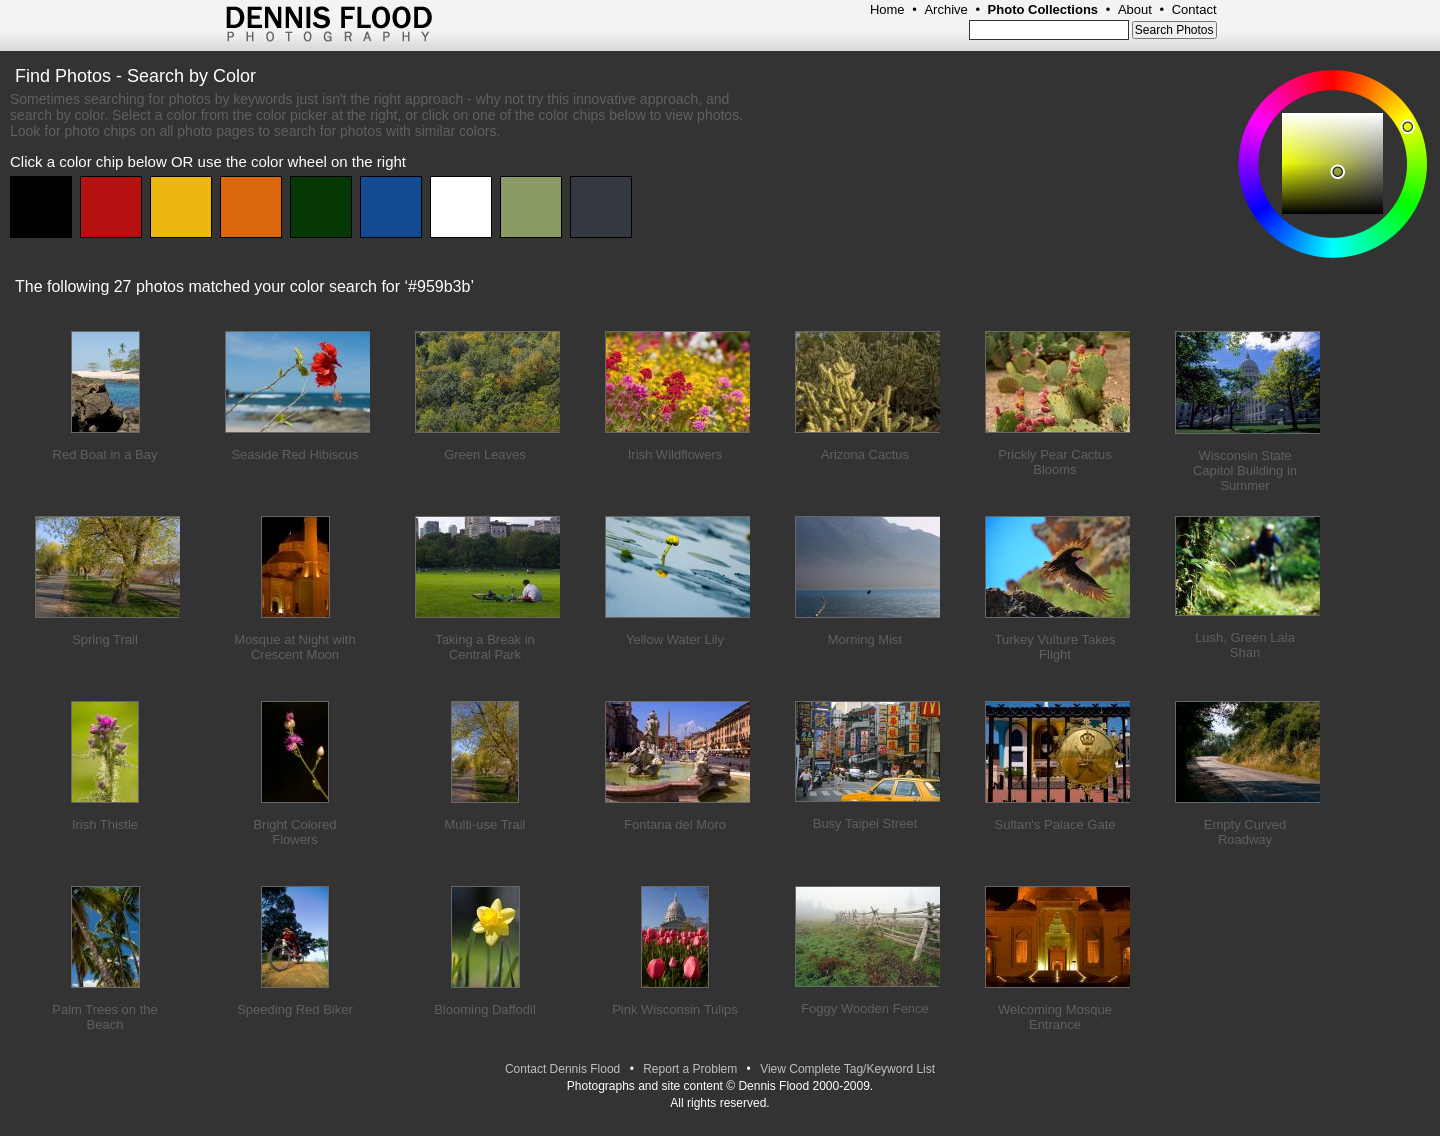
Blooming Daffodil (485, 1009)
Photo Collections (1043, 9)
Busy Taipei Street (865, 823)
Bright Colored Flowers (294, 832)
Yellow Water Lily (675, 639)
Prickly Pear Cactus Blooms (1054, 462)
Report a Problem (690, 1069)
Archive (945, 9)
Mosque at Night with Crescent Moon (294, 647)
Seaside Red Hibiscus (294, 454)
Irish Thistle (105, 824)
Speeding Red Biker (295, 1009)
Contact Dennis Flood (562, 1069)
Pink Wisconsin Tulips (675, 1009)
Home (887, 9)
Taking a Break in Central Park (485, 647)
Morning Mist (865, 639)
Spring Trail (105, 639)
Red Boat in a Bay (105, 454)
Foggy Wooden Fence (865, 1008)
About (1135, 9)
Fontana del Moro (675, 824)
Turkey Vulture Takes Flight (1055, 647)
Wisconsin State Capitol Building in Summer (1245, 470)
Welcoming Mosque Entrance (1055, 1017)
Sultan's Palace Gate (1055, 824)
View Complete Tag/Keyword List (847, 1069)
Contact (1194, 9)
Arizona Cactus (865, 454)
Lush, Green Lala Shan (1245, 645)
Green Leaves (485, 454)
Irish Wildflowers (675, 454)
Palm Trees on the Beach (105, 1017)
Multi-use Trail (485, 824)
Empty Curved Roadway (1245, 832)
